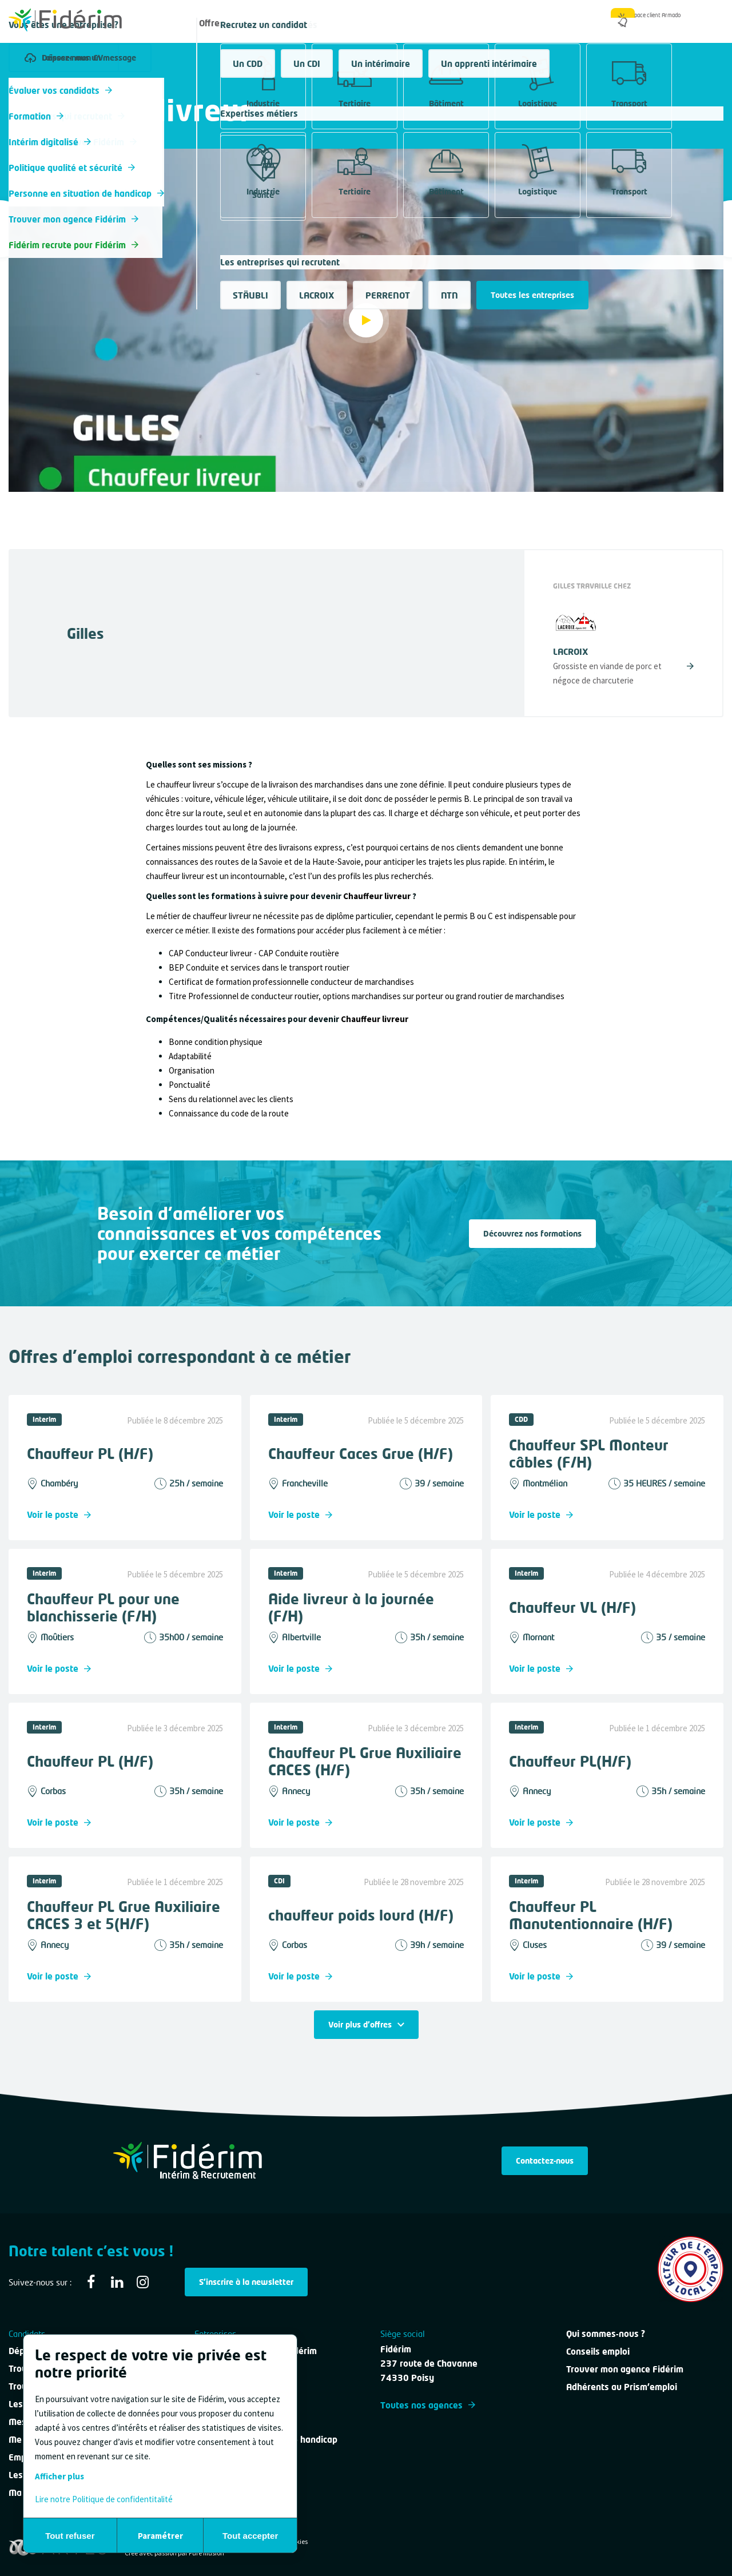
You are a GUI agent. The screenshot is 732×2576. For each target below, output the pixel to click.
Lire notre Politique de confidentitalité (104, 2499)
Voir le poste (59, 1514)
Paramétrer (160, 2535)
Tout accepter (250, 2536)
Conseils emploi (598, 2351)
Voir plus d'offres (366, 2024)
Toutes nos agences (427, 2405)
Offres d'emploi (230, 23)
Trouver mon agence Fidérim (624, 2369)
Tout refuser (69, 2536)
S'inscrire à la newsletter (246, 2282)
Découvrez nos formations (532, 1233)
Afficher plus (59, 2476)
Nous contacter (466, 23)
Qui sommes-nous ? (559, 23)
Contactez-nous (545, 2160)
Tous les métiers (39, 88)
